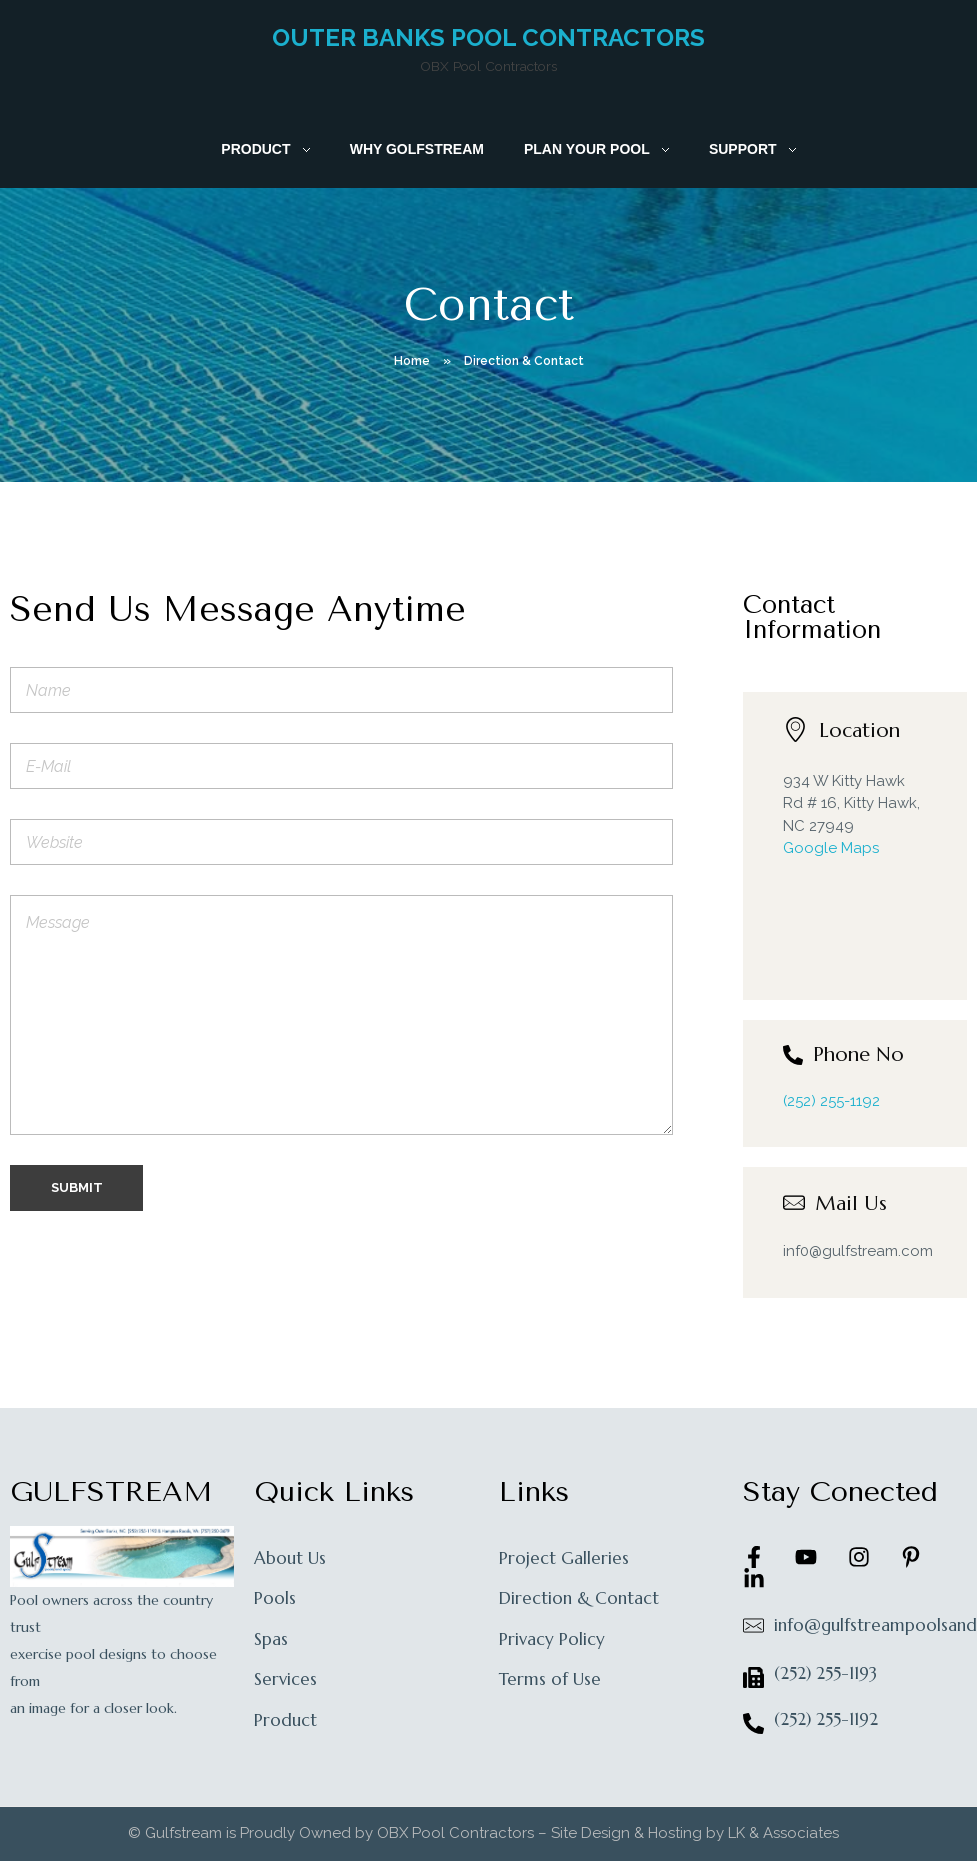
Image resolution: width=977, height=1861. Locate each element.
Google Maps (831, 848)
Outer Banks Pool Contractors (488, 37)
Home (412, 361)
